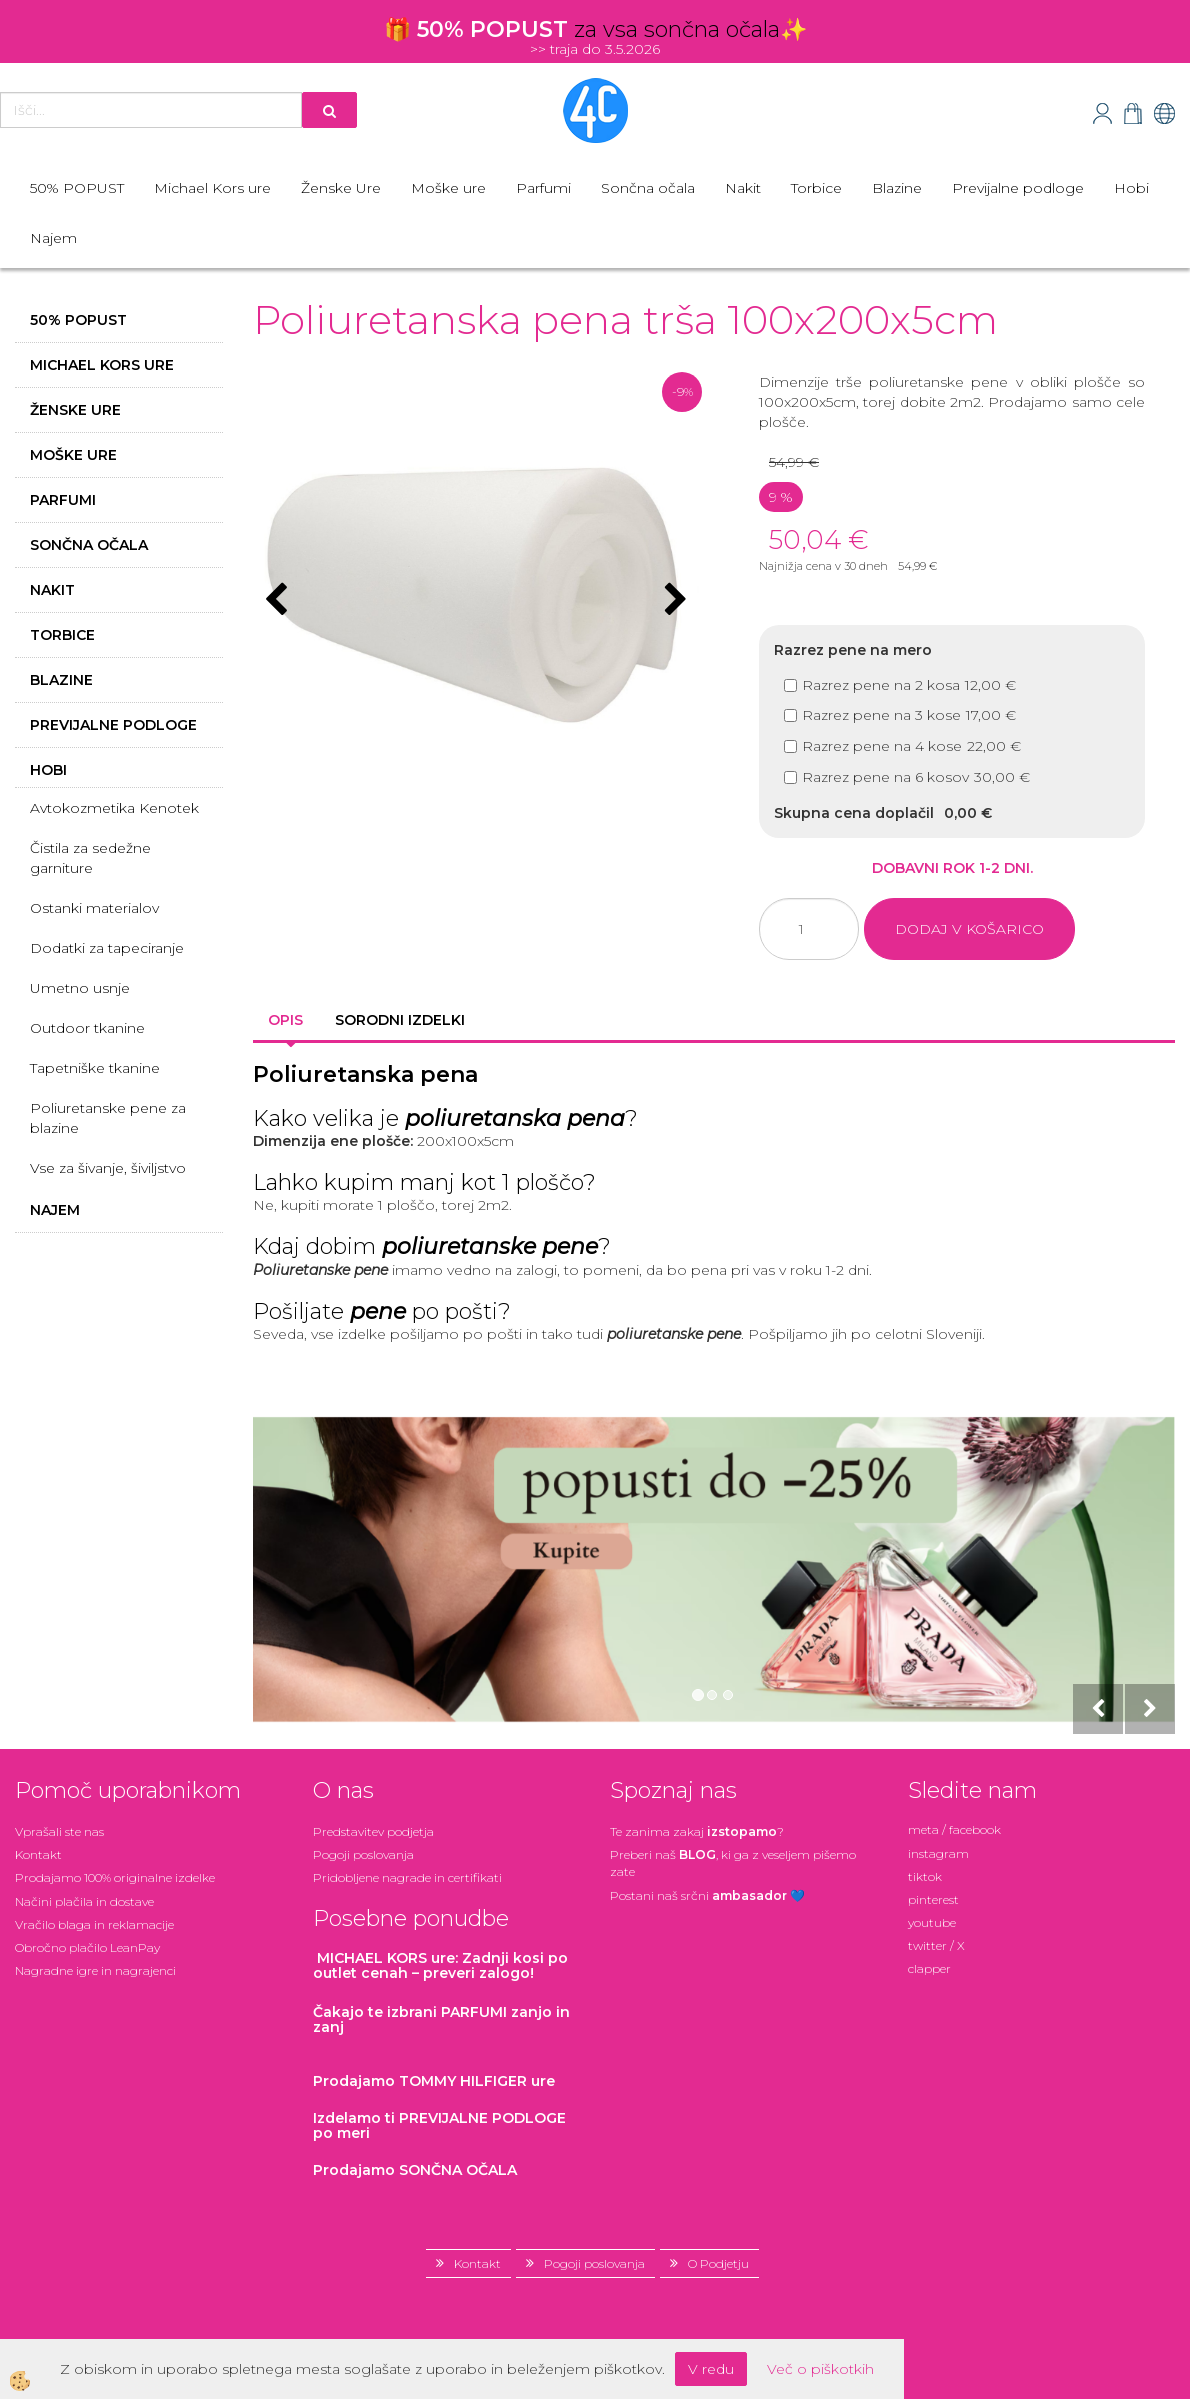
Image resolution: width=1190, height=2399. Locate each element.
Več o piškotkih (820, 2369)
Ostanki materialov (94, 908)
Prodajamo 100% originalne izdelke (115, 1877)
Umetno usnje (80, 988)
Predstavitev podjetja (373, 1831)
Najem (53, 238)
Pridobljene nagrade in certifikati (407, 1877)
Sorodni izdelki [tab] (400, 1020)
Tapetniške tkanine (95, 1068)
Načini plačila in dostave (84, 1901)
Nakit (743, 188)
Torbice (816, 188)
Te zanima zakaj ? (697, 1831)
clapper (929, 1968)
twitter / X (936, 1945)
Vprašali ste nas (59, 1831)
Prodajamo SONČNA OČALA (417, 2170)
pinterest (933, 1899)
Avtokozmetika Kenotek (114, 808)
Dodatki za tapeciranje (107, 948)
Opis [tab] (285, 1020)
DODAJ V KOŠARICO (969, 929)
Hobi (1131, 188)
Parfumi (543, 188)
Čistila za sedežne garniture (90, 858)
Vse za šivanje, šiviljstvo (108, 1168)
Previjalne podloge (1018, 188)
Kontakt (38, 1854)
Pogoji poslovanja (363, 1854)
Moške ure (448, 188)
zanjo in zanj (441, 2019)
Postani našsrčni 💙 (707, 1895)
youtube (932, 1922)
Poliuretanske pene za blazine (108, 1118)
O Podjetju (718, 2263)
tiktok (925, 1876)
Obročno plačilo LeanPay (87, 1947)
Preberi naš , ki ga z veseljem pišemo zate (733, 1863)
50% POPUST (77, 188)
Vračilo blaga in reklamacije (94, 1924)
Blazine (897, 188)
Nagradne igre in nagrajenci (95, 1970)
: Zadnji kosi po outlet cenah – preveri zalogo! (440, 1965)
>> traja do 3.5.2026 (595, 49)
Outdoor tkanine (87, 1028)
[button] (673, 601)
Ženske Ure (341, 188)
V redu (711, 2369)
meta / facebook (954, 1829)
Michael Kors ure (212, 188)
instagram (938, 1853)
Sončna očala (648, 188)
